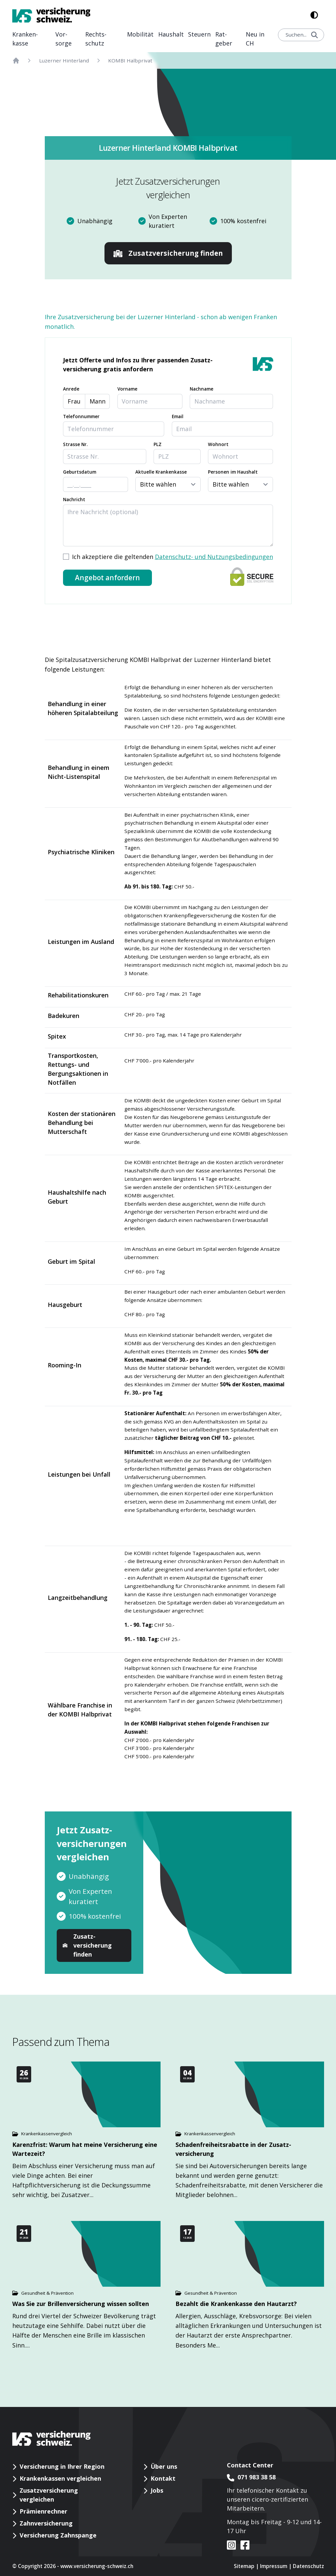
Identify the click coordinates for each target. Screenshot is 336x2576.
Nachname (201, 389)
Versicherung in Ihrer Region (62, 2466)
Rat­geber (223, 38)
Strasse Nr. (75, 444)
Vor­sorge (63, 38)
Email (177, 416)
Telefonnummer (81, 416)
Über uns (164, 2466)
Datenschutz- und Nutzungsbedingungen (214, 557)
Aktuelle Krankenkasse (161, 472)
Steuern (199, 34)
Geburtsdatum (79, 472)
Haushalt (171, 34)
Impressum (273, 2566)
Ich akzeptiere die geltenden (172, 557)
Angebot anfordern (107, 577)
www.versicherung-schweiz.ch (96, 2566)
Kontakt (163, 2478)
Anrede (71, 389)
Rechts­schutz (95, 38)
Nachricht (74, 500)
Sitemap (244, 2566)
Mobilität (140, 34)
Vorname (127, 389)
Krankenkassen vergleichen (60, 2478)
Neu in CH (255, 38)
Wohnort (218, 444)
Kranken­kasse (25, 38)
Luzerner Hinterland (64, 60)
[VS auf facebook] (242, 2545)
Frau (74, 401)
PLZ (158, 444)
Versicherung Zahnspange (58, 2535)
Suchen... (302, 34)
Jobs (157, 2490)
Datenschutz (308, 2566)
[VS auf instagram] (231, 2545)
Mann (97, 401)
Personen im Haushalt (233, 472)
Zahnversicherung (46, 2523)
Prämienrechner (43, 2511)
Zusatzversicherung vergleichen (49, 2494)
